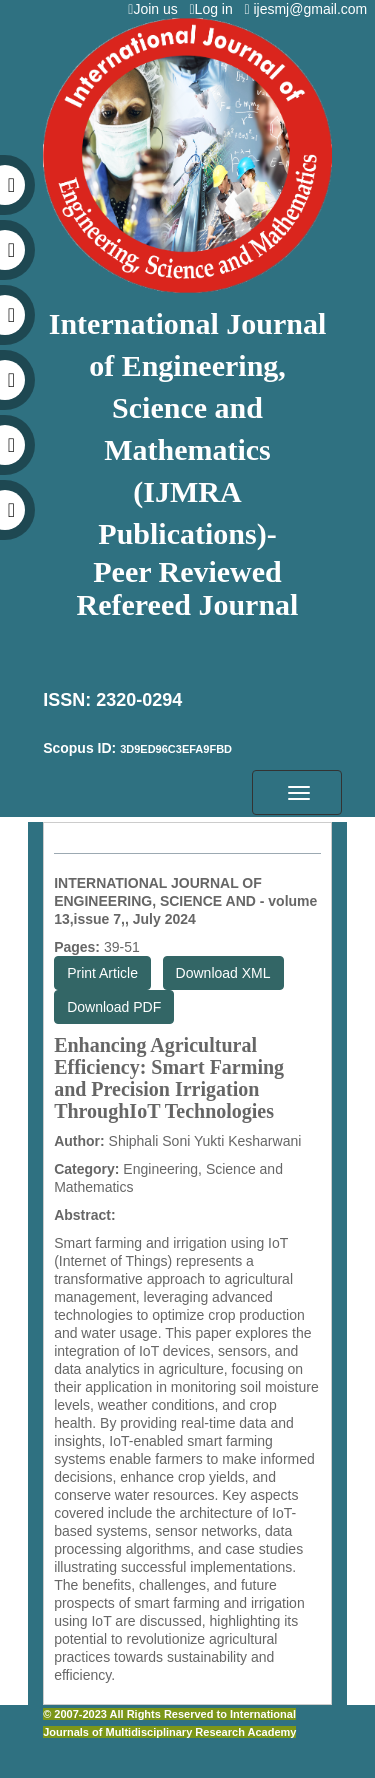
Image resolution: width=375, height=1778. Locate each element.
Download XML (223, 973)
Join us (156, 9)
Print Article (102, 973)
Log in (214, 9)
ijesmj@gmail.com (309, 9)
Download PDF (114, 1007)
